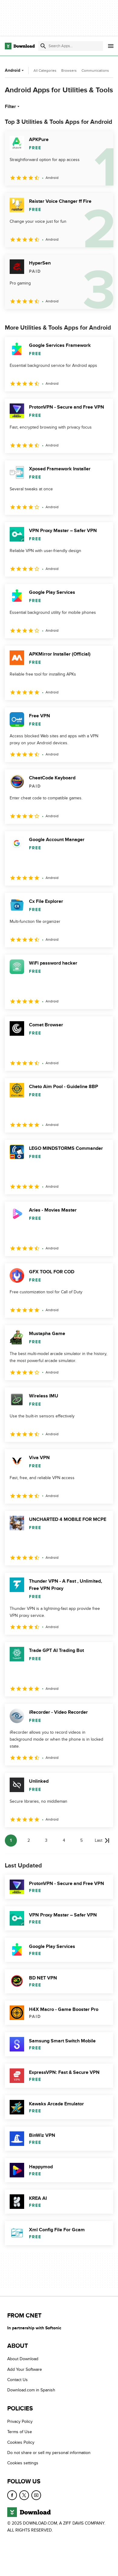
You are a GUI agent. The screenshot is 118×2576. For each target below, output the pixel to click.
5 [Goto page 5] (81, 1840)
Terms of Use (19, 2431)
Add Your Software (24, 2369)
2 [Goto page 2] (28, 1840)
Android (15, 70)
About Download (22, 2358)
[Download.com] (20, 46)
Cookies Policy (20, 2442)
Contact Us (17, 2379)
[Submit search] (43, 46)
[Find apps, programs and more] (70, 46)
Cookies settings (22, 2463)
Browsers (69, 70)
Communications (95, 70)
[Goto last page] (102, 1840)
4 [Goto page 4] (64, 1840)
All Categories (44, 70)
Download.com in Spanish (31, 2390)
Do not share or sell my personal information (49, 2452)
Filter (13, 107)
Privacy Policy (20, 2421)
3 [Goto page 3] (46, 1840)
